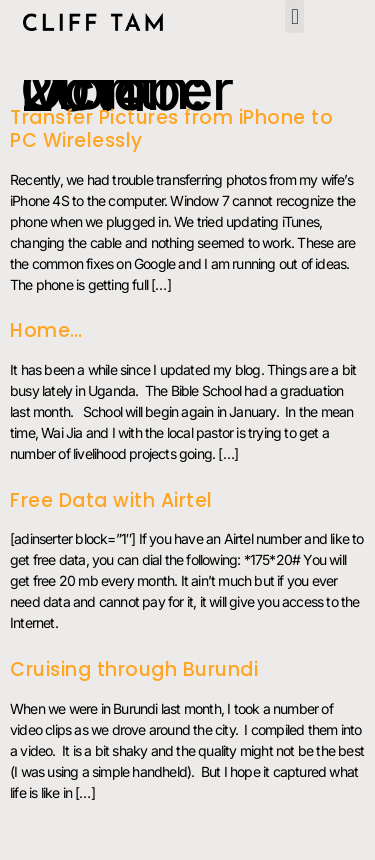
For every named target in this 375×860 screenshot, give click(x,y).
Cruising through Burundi (134, 669)
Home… (46, 330)
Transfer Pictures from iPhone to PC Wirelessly (171, 129)
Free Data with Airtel (111, 500)
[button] (294, 16)
